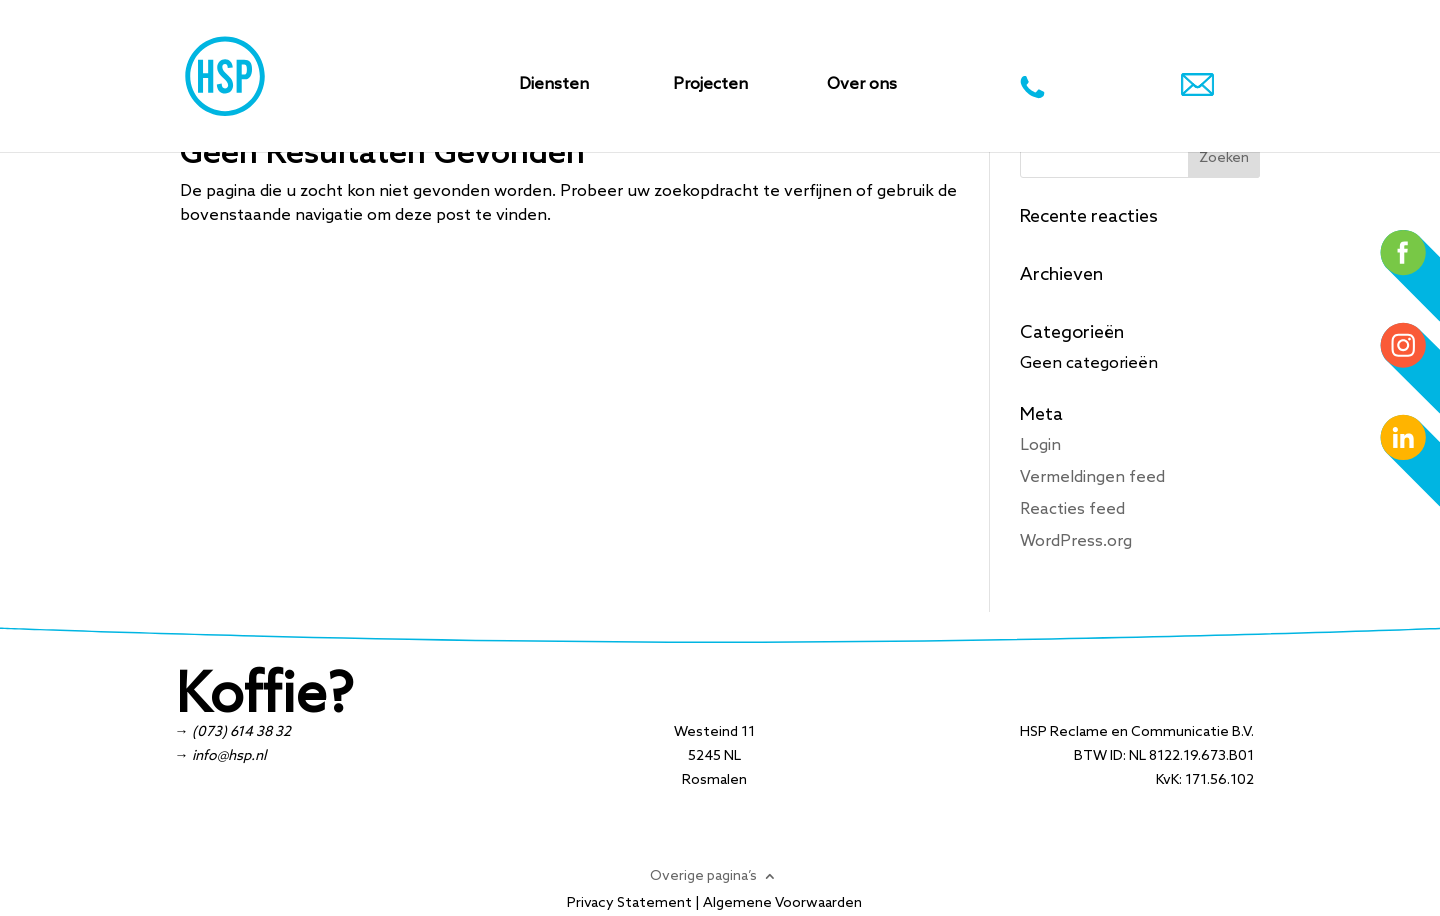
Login (1040, 445)
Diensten (554, 86)
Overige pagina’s (703, 876)
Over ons (862, 86)
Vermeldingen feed (1092, 477)
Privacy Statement (629, 903)
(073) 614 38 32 (241, 732)
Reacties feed (1072, 509)
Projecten (710, 86)
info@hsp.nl (229, 756)
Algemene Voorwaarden (782, 903)
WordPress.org (1076, 541)
